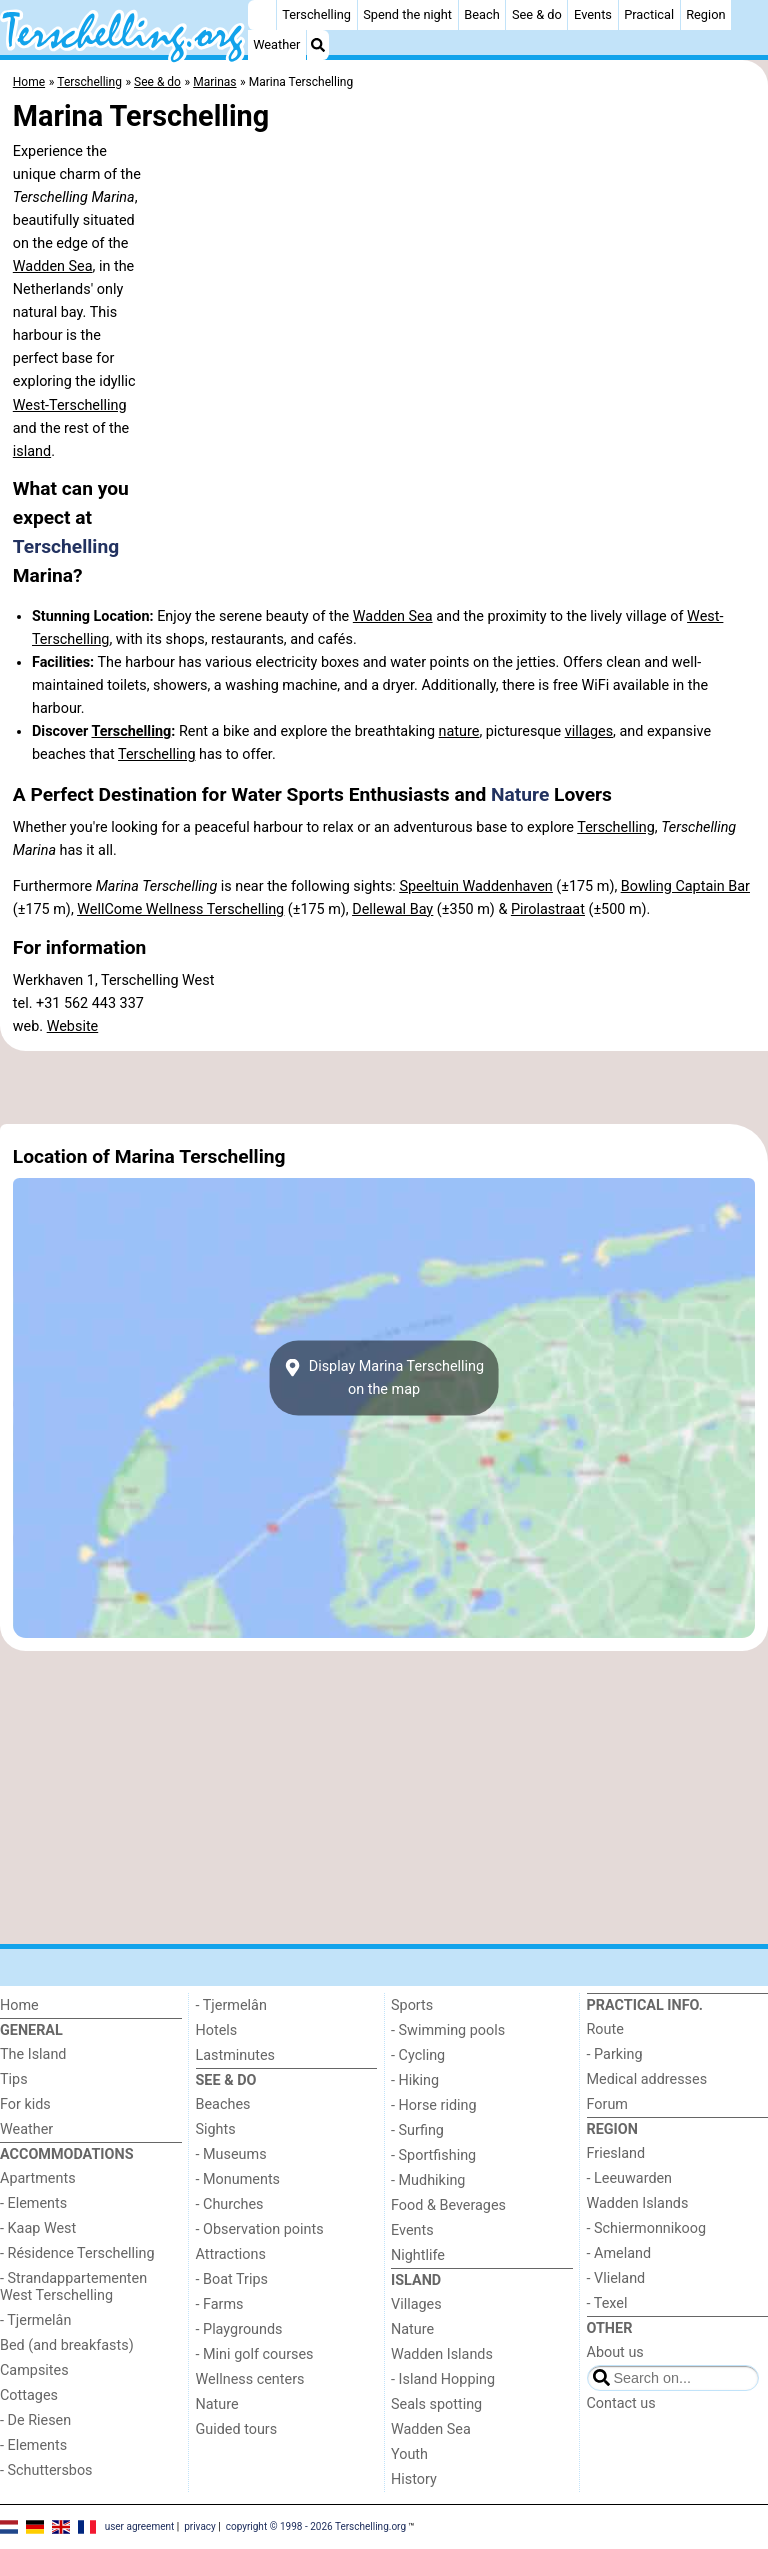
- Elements (33, 2203)
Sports (412, 2005)
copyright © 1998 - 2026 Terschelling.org (316, 2526)
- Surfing (417, 2130)
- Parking (615, 2054)
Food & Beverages (448, 2205)
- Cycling (418, 2055)
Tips (14, 2079)
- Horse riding (434, 2105)
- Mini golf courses (255, 2354)
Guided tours (237, 2429)
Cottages (29, 2395)
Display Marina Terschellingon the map (384, 1378)
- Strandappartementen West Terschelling (73, 2287)
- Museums (231, 2154)
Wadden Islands (442, 2354)
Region (705, 14)
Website (73, 1026)
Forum (607, 2104)
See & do (537, 14)
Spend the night (407, 14)
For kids (25, 2104)
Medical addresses (647, 2079)
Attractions (231, 2254)
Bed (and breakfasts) (67, 2345)
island (32, 451)
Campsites (34, 2370)
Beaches (223, 2104)
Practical (649, 14)
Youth (409, 2454)
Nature (520, 794)
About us (615, 2352)
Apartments (38, 2178)
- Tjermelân (35, 2320)
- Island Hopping (443, 2379)
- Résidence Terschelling (77, 2253)
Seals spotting (436, 2404)
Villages (416, 2304)
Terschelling (316, 14)
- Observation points (260, 2229)
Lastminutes (235, 2055)
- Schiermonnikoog (647, 2228)
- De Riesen (35, 2420)
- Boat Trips (232, 2279)
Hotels (217, 2030)
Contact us (621, 2403)
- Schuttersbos (46, 2470)
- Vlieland (616, 2278)
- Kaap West (38, 2228)
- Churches (230, 2204)
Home (19, 2005)
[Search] (318, 45)
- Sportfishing (433, 2155)
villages (589, 731)
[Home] (262, 15)
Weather (276, 44)
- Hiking (415, 2080)
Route (605, 2029)
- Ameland (619, 2253)
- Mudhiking (428, 2180)
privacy (200, 2526)
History (414, 2479)
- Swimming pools (448, 2030)
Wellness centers (250, 2379)
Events (593, 14)
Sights (216, 2129)
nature (459, 731)
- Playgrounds (239, 2329)
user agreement (140, 2526)
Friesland (616, 2153)
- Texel (607, 2303)
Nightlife (418, 2255)
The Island (33, 2054)
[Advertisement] (384, 1087)
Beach (481, 14)
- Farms (220, 2304)
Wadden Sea (53, 266)
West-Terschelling (70, 405)
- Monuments (238, 2179)
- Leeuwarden (630, 2178)
